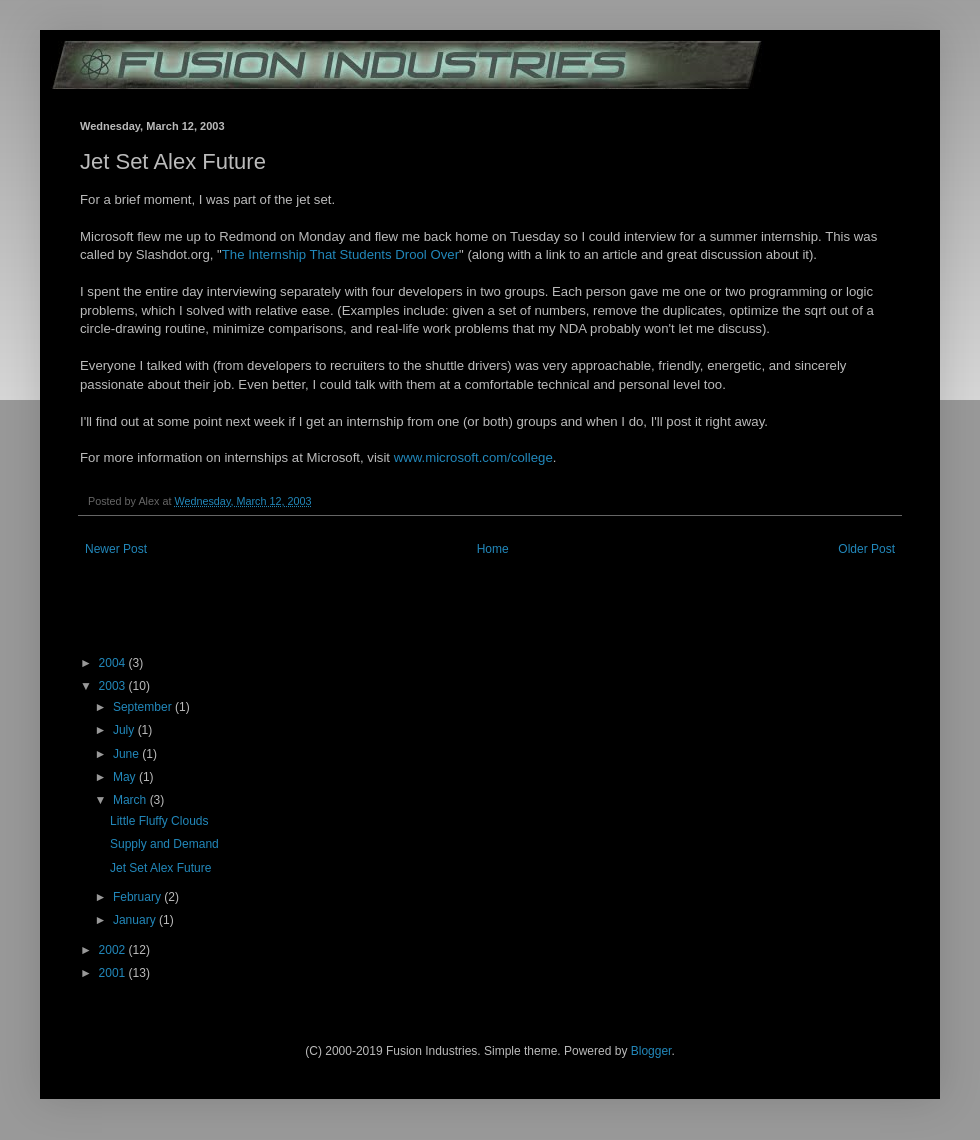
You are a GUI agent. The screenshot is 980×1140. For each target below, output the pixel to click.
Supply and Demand (164, 844)
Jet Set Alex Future (160, 868)
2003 (114, 686)
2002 (114, 950)
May (126, 777)
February (138, 897)
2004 (114, 663)
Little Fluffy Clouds (159, 821)
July (125, 730)
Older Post (866, 549)
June (127, 754)
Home (493, 549)
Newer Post (116, 549)
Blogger (651, 1051)
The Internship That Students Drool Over (340, 254)
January (136, 920)
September (144, 707)
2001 (114, 973)
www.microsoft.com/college (473, 457)
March (131, 800)
